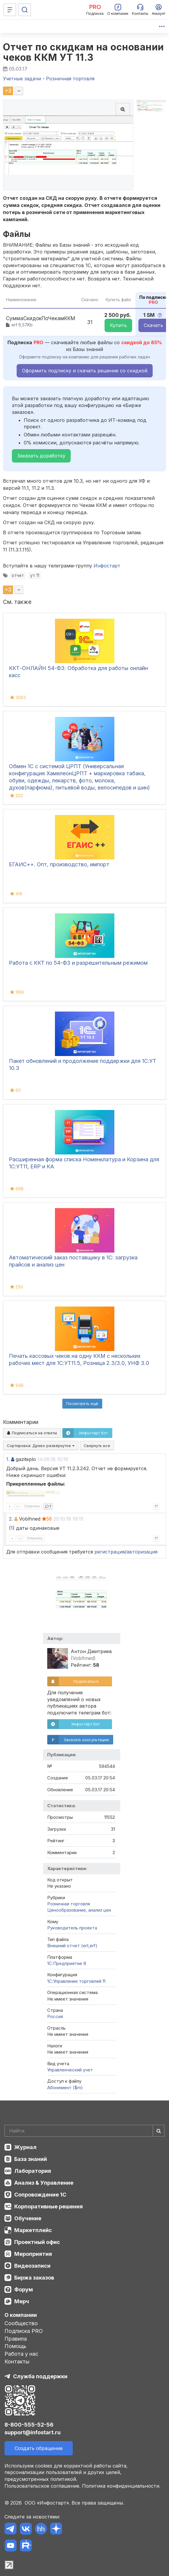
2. (11, 1519)
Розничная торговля (68, 1904)
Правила (15, 2339)
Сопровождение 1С (40, 2194)
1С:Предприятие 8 (66, 1963)
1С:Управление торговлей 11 (76, 1981)
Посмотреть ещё (82, 1403)
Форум (23, 2289)
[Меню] (10, 10)
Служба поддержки (40, 2376)
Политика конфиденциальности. (121, 2486)
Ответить (32, 1506)
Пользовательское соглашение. (42, 2486)
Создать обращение (39, 2448)
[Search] (84, 2131)
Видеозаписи (32, 2266)
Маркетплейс (33, 2230)
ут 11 (34, 575)
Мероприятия (33, 2254)
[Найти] (159, 2131)
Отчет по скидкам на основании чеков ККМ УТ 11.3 (83, 52)
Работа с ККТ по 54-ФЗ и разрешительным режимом (78, 963)
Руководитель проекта (72, 1928)
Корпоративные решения (48, 2206)
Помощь (15, 2346)
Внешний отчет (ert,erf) (72, 1945)
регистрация (109, 1552)
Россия (55, 2016)
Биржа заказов (34, 2277)
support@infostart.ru (32, 2432)
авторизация (142, 1552)
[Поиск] (24, 10)
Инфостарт (107, 566)
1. (8, 1459)
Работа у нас (21, 2354)
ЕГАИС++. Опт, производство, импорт (59, 864)
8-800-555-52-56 (28, 2425)
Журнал (25, 2147)
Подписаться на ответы (32, 1432)
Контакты (16, 2361)
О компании (20, 2315)
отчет (18, 575)
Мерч (21, 2301)
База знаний (30, 2159)
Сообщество (21, 2323)
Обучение (27, 2218)
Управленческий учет (70, 2070)
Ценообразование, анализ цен (79, 1910)
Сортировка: (41, 1445)
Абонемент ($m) (65, 2087)
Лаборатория (32, 2171)
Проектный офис (37, 2242)
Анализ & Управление (43, 2183)
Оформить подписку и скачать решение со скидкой (84, 371)
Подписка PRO (23, 2331)
